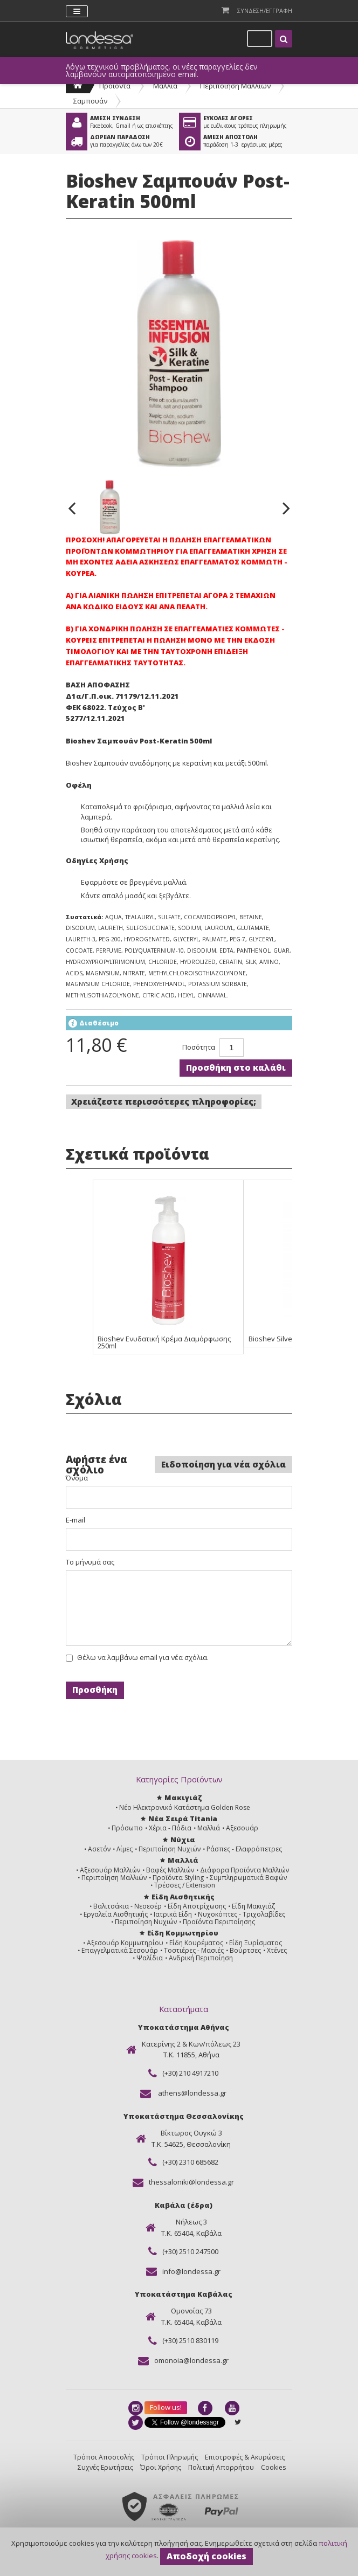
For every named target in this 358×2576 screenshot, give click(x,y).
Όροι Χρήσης (160, 2467)
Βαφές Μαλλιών (170, 1870)
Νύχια (182, 1839)
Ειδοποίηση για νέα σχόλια (223, 1464)
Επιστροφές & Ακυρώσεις (245, 2457)
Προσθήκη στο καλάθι (236, 1067)
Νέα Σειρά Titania (182, 1818)
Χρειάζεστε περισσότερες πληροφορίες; (163, 1101)
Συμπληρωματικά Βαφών (248, 1877)
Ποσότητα (198, 1047)
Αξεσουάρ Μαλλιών (110, 1870)
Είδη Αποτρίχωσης (197, 1906)
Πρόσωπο (127, 1828)
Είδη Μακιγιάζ (253, 1906)
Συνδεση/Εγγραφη (264, 10)
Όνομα (77, 1478)
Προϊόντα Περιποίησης (219, 1921)
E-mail (75, 1520)
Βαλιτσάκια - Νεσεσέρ (127, 1906)
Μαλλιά (165, 86)
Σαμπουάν (90, 101)
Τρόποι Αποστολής (103, 2457)
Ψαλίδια (149, 1957)
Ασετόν (99, 1849)
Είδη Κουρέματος (196, 1942)
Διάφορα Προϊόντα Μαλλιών (244, 1870)
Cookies (273, 2467)
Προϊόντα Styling (178, 1877)
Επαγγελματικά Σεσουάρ (119, 1950)
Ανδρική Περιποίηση (201, 1957)
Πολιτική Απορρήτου (221, 2467)
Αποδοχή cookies (206, 2556)
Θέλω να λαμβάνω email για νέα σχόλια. (143, 1657)
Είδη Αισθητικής (183, 1897)
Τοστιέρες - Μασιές (194, 1950)
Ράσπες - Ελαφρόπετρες (244, 1849)
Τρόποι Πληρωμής (169, 2457)
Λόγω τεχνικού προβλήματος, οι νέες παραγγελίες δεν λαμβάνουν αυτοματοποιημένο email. (162, 70)
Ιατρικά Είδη (173, 1914)
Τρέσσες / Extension (184, 1885)
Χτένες (277, 1950)
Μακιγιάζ (183, 1797)
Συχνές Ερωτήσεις (105, 2467)
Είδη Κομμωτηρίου (182, 1933)
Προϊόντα (114, 86)
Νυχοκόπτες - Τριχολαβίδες (241, 1914)
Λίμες (124, 1849)
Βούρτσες (245, 1950)
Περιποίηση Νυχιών (170, 1849)
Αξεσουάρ (242, 1828)
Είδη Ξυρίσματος (255, 1942)
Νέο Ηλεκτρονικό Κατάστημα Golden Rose (184, 1807)
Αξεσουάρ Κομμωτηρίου (125, 1942)
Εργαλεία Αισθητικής (116, 1914)
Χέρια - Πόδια (170, 1828)
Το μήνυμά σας (90, 1562)
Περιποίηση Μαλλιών (235, 86)
